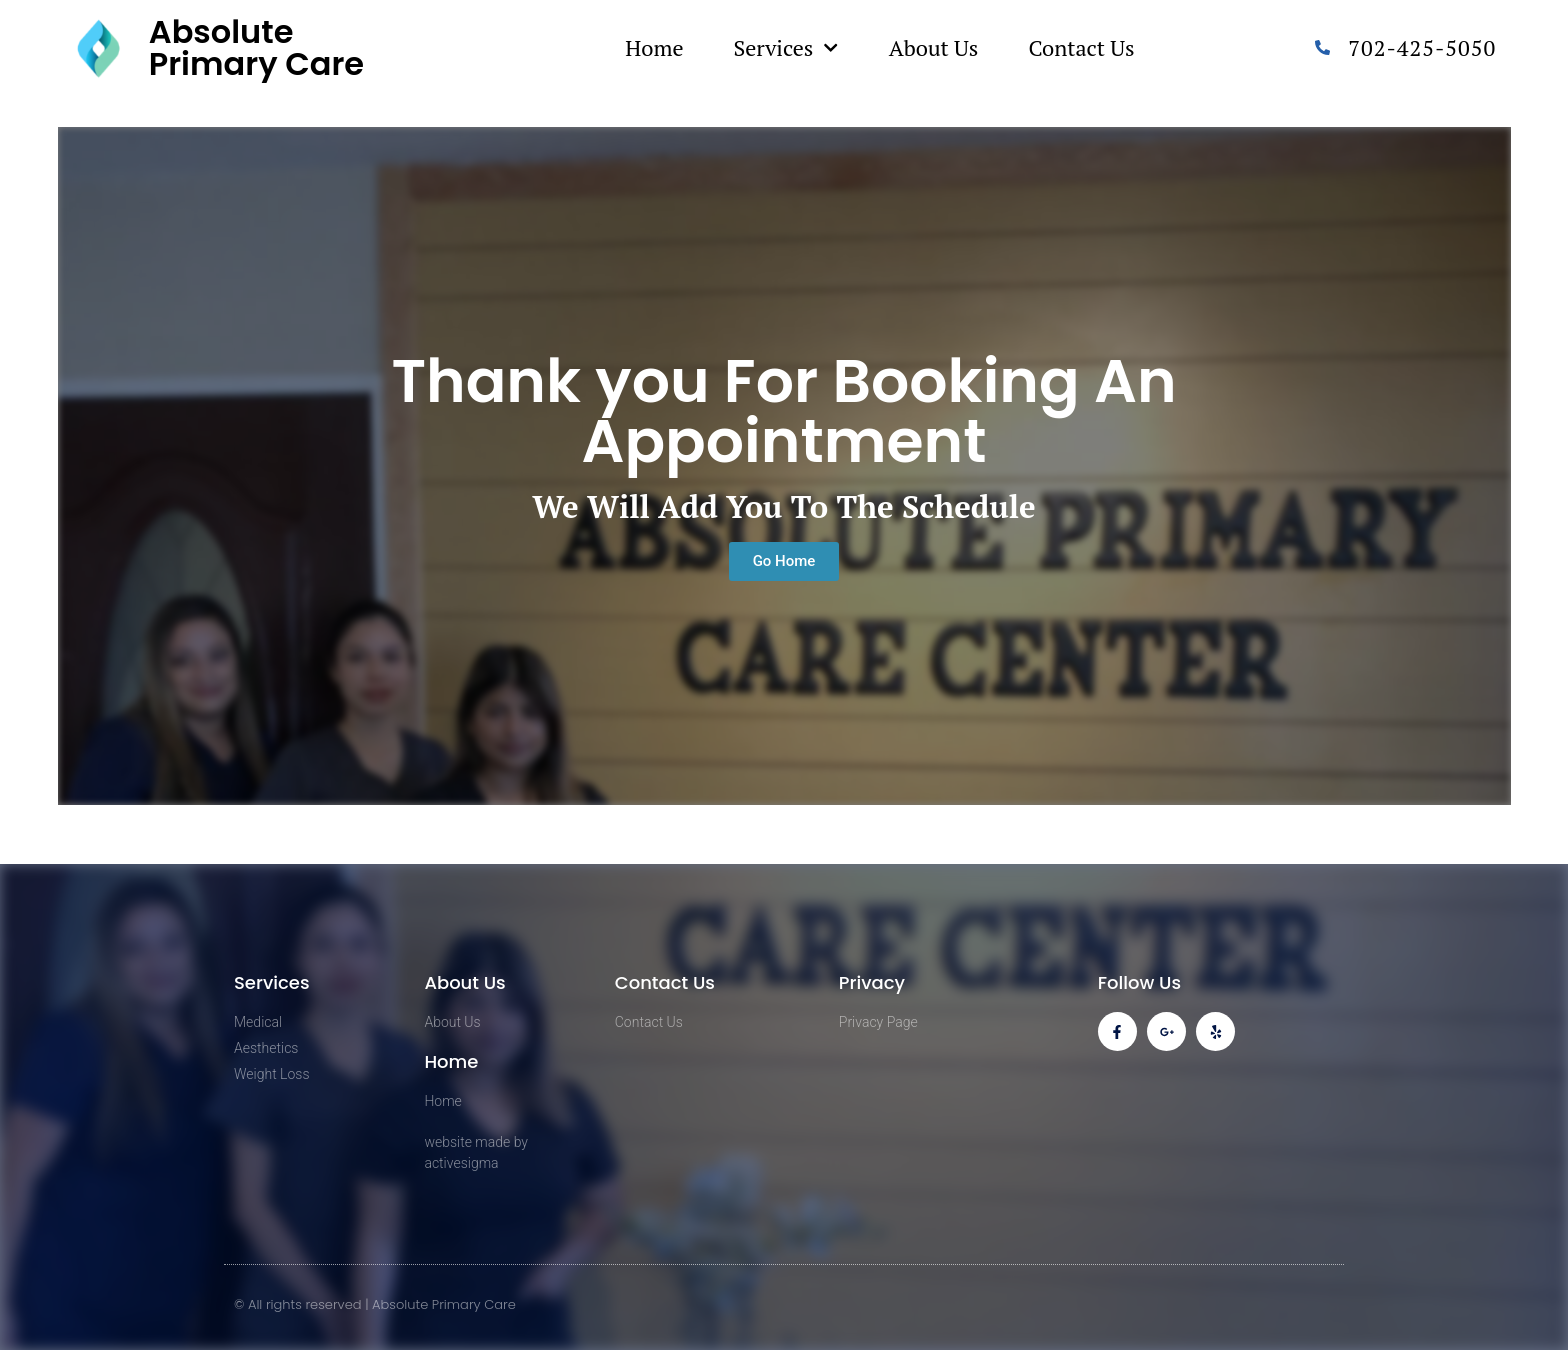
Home (654, 47)
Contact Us (1081, 47)
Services (785, 47)
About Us (934, 47)
